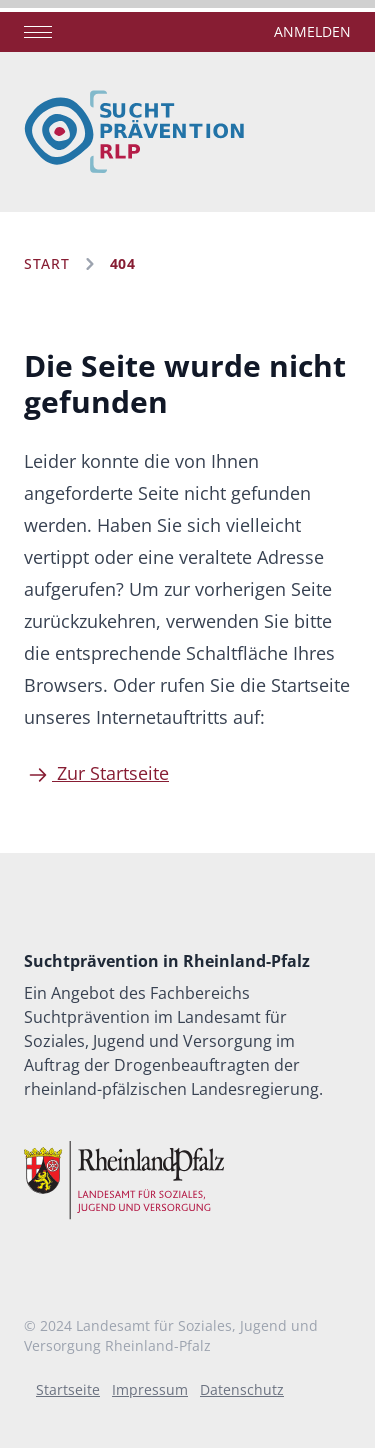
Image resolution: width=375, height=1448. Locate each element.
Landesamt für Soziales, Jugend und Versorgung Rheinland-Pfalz (171, 1335)
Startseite (68, 1389)
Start (47, 263)
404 (123, 263)
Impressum (150, 1389)
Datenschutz (242, 1389)
